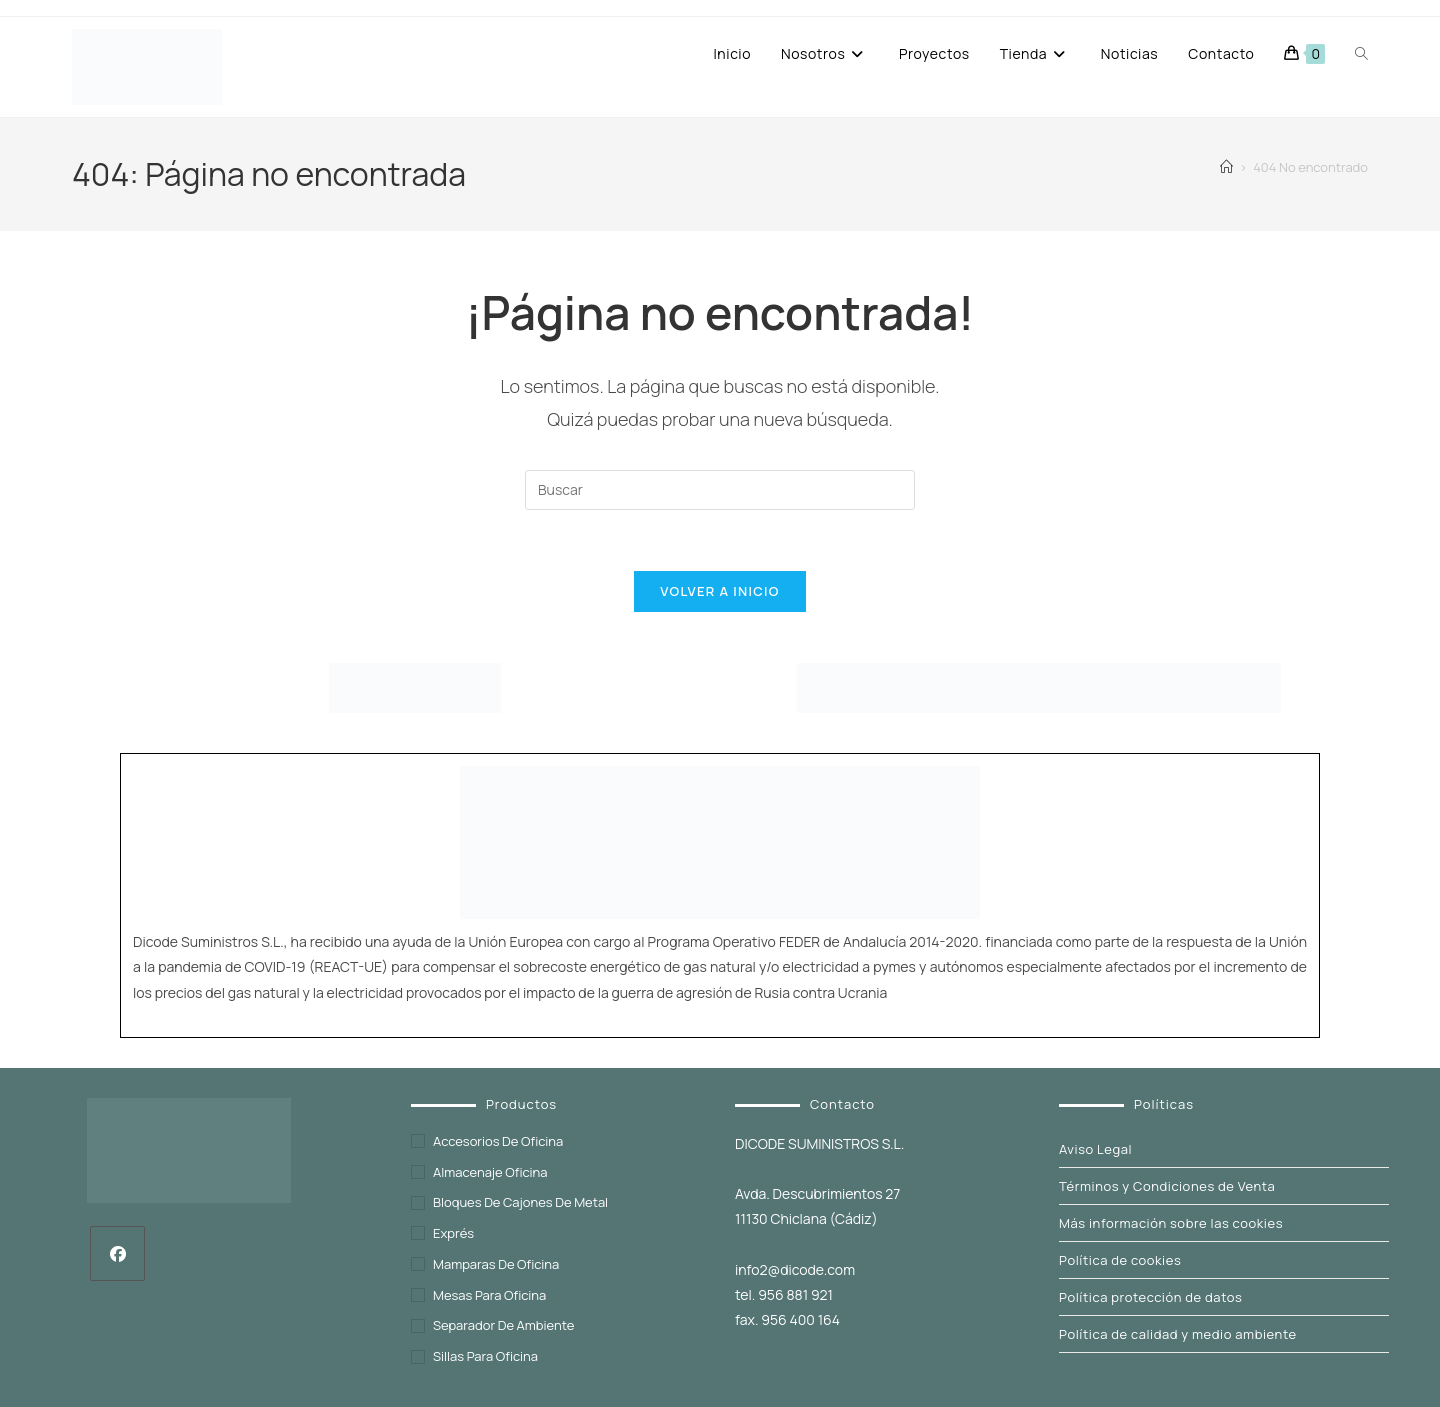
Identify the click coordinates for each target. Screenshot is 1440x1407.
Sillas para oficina (485, 1356)
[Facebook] (117, 1253)
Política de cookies (1120, 1260)
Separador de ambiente (503, 1325)
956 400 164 (800, 1319)
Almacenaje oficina (490, 1172)
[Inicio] (1226, 167)
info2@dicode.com (795, 1269)
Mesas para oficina (489, 1295)
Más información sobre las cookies (1171, 1223)
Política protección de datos (1150, 1297)
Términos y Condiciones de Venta (1167, 1186)
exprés (453, 1233)
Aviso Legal (1095, 1149)
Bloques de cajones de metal (520, 1202)
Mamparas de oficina (496, 1264)
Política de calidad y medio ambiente (1178, 1334)
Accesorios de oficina (498, 1141)
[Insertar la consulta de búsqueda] (720, 490)
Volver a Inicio (719, 591)
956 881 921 (795, 1294)
